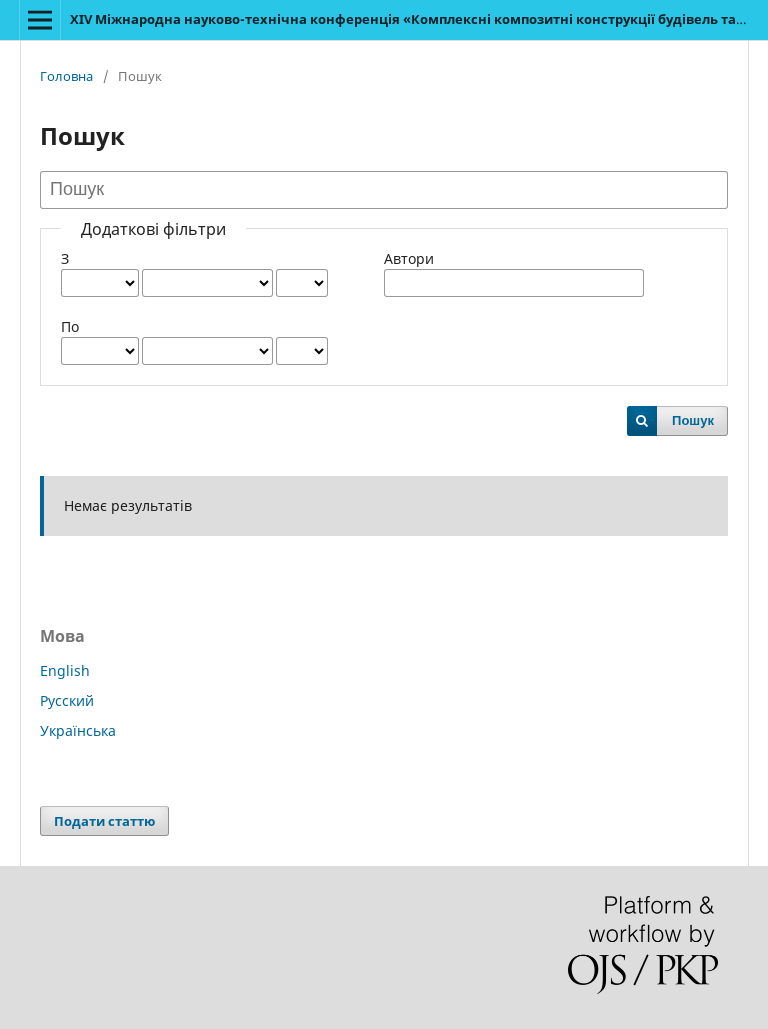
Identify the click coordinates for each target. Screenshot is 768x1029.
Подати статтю (104, 821)
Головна (66, 76)
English (65, 670)
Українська (78, 730)
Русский (67, 700)
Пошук (693, 420)
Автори (409, 258)
